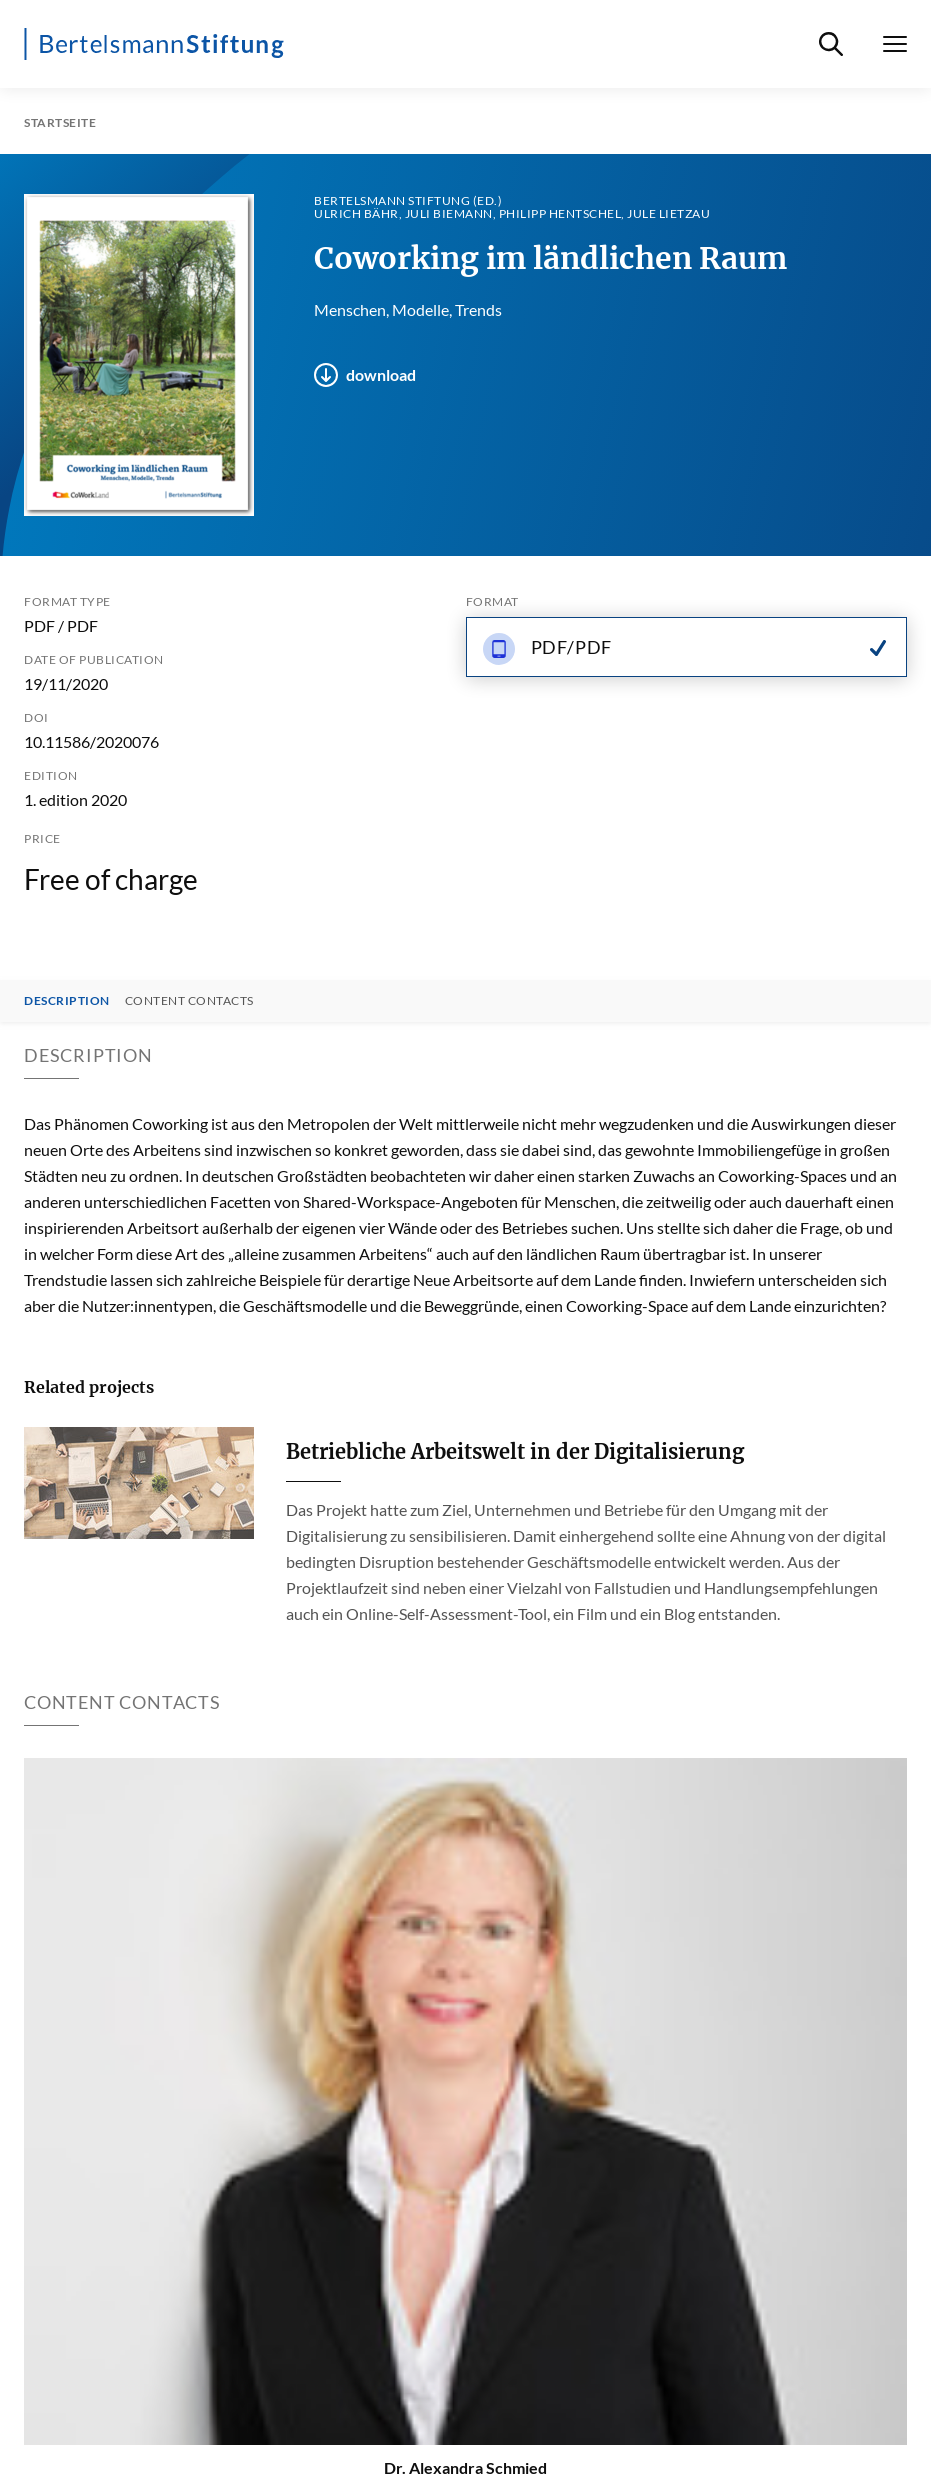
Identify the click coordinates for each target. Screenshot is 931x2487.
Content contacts (189, 1001)
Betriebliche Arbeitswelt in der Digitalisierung (515, 1451)
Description (67, 1001)
